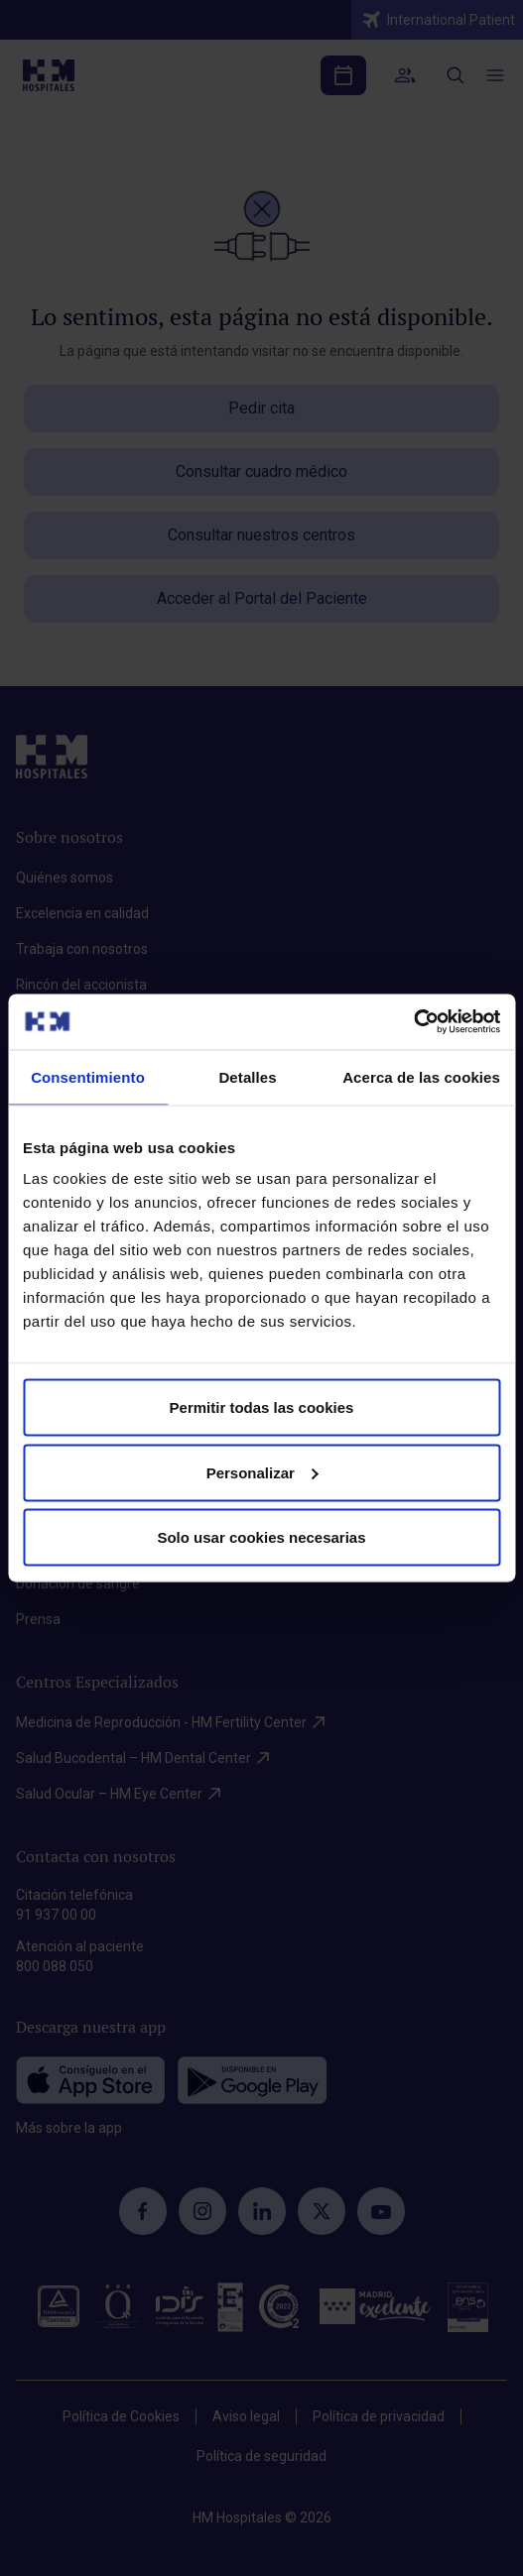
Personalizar (262, 1472)
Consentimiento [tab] (88, 1076)
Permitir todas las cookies (262, 1407)
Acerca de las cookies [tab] (421, 1076)
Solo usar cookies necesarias (261, 1537)
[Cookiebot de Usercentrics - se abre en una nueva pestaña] (413, 1022)
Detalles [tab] (247, 1076)
